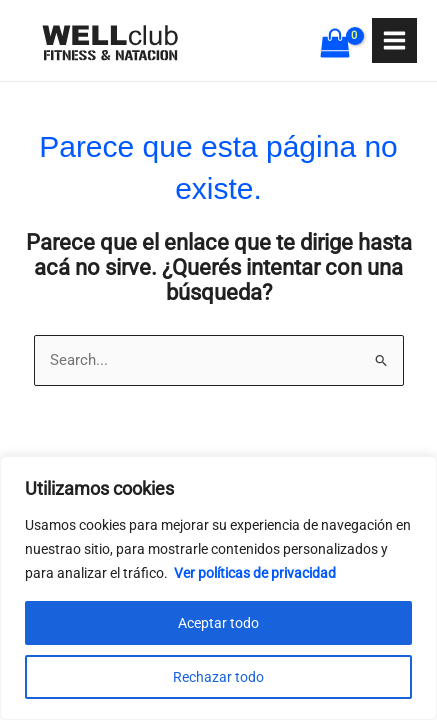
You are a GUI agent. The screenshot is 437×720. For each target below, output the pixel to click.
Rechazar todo (218, 677)
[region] (218, 588)
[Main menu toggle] (394, 40)
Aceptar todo (218, 623)
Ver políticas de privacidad (255, 573)
